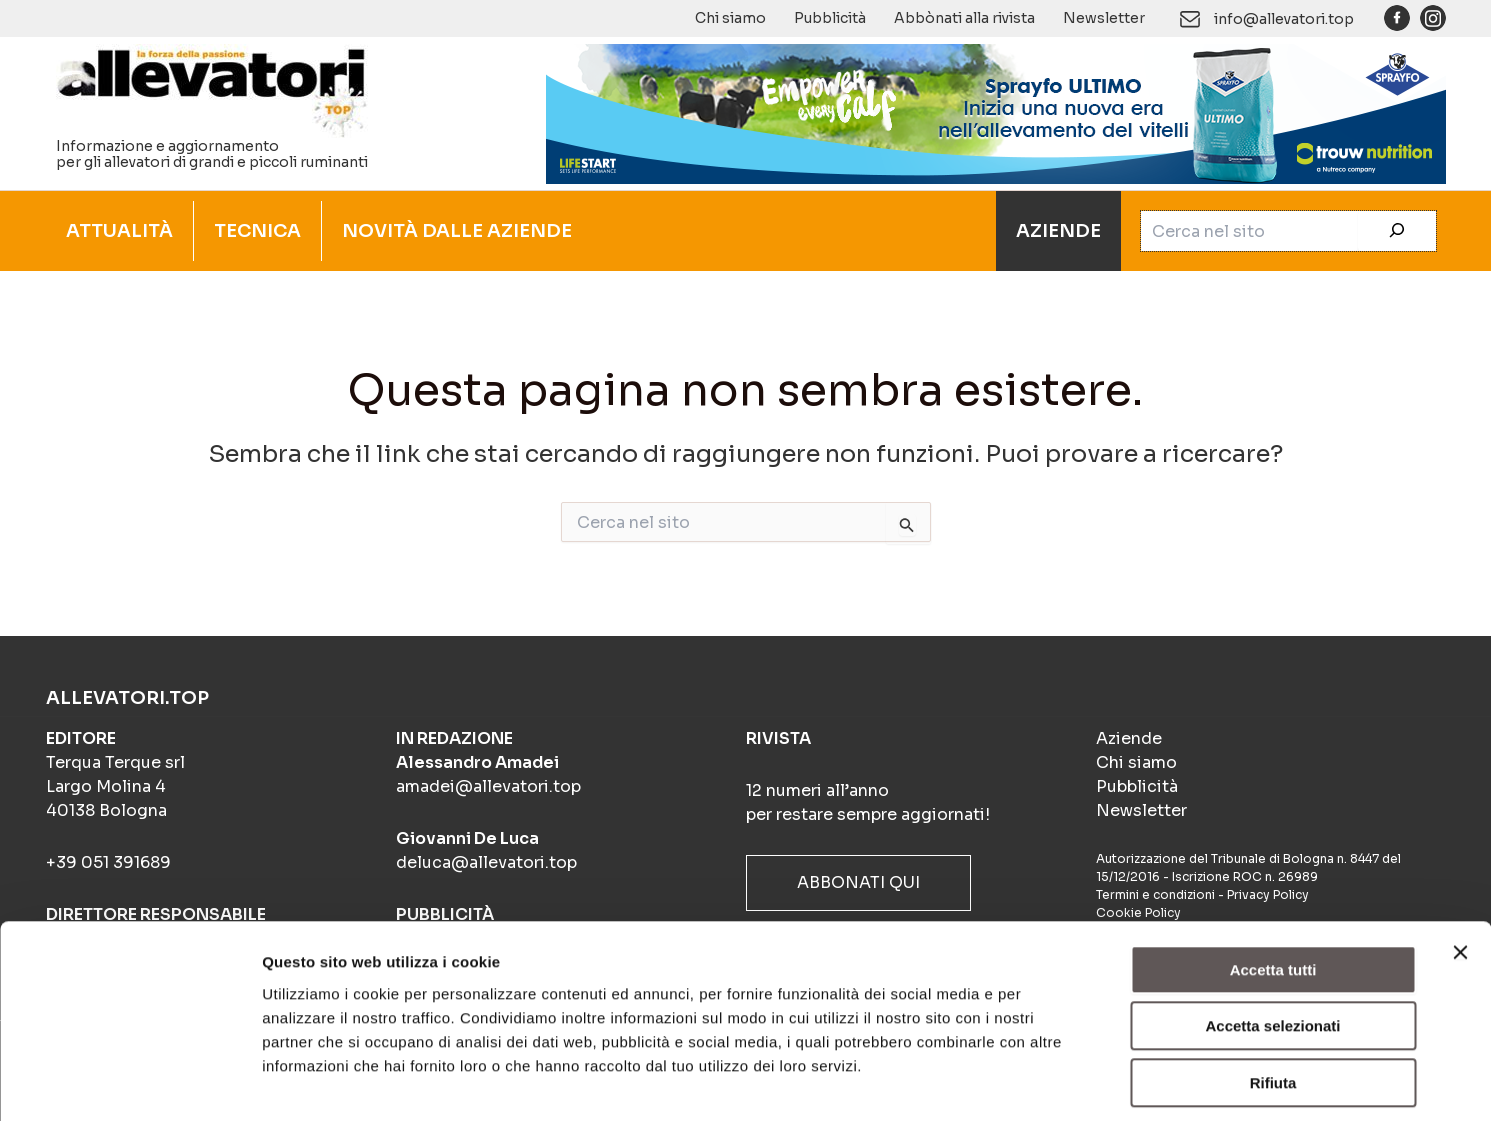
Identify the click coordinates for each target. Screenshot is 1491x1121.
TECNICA (257, 231)
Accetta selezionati (1272, 938)
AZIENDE (1058, 231)
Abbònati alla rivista (964, 18)
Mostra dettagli (1052, 1081)
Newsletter (1104, 18)
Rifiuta (1273, 994)
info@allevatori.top (1284, 19)
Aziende (1129, 738)
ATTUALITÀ (119, 231)
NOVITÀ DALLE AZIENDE (457, 231)
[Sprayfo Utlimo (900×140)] (996, 112)
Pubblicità (830, 18)
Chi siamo (730, 18)
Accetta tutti (1273, 881)
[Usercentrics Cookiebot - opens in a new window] (129, 1082)
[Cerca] (1397, 231)
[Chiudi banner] (1460, 864)
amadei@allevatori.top (488, 786)
